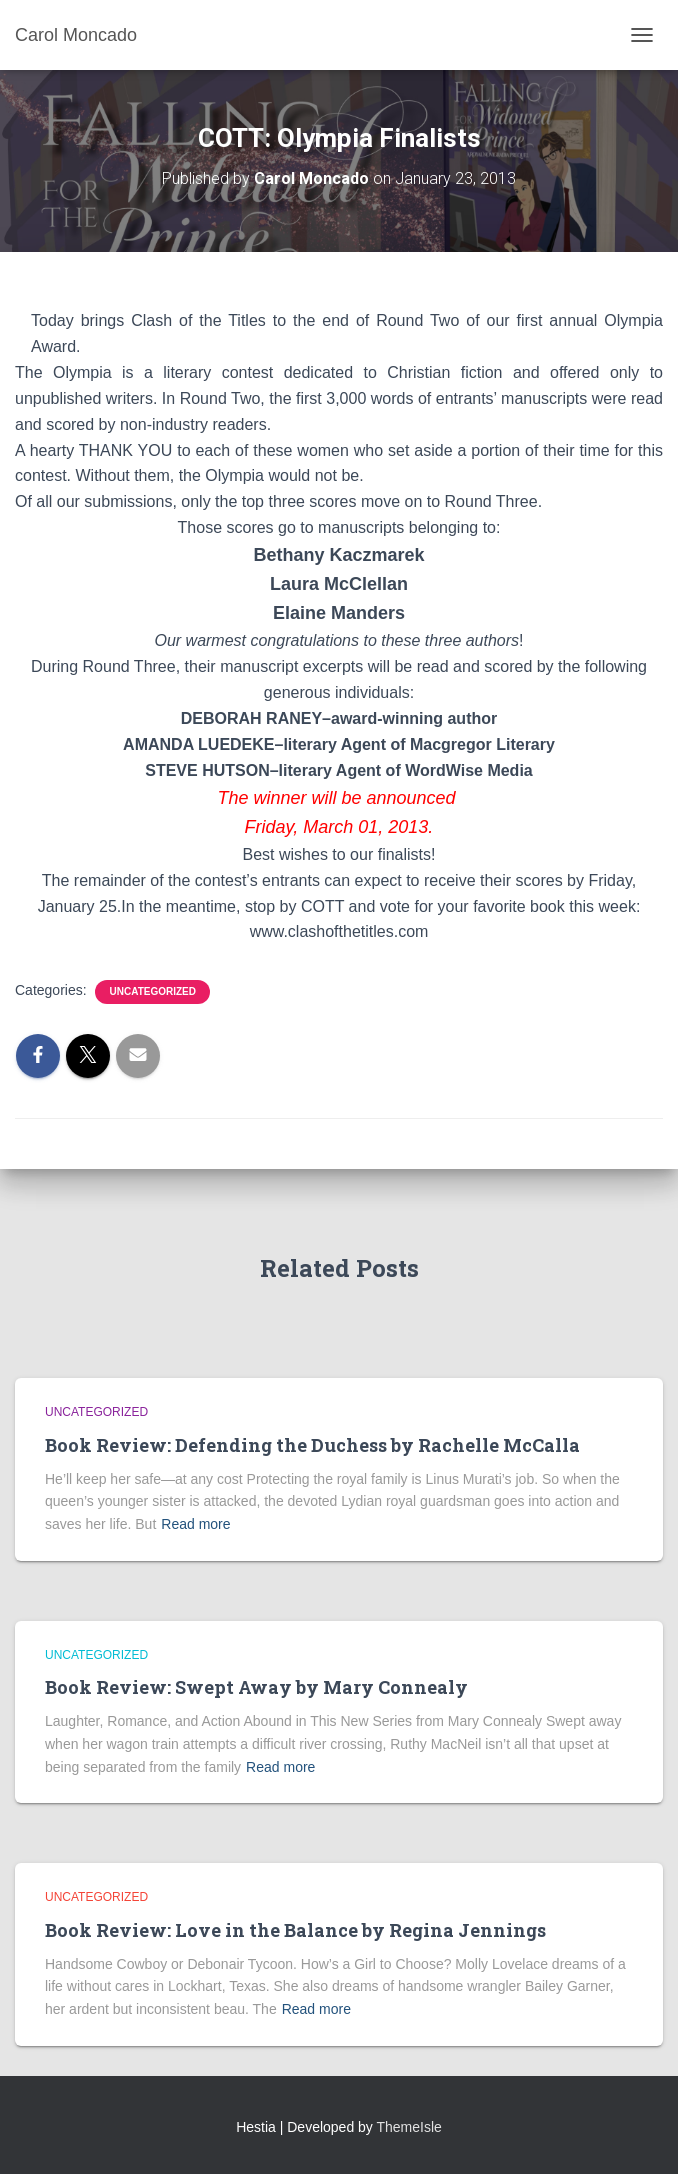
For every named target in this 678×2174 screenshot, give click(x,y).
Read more (195, 1524)
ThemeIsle (409, 2127)
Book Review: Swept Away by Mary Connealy (256, 1687)
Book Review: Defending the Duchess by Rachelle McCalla (312, 1445)
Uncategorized (152, 991)
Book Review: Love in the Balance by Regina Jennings (295, 1930)
